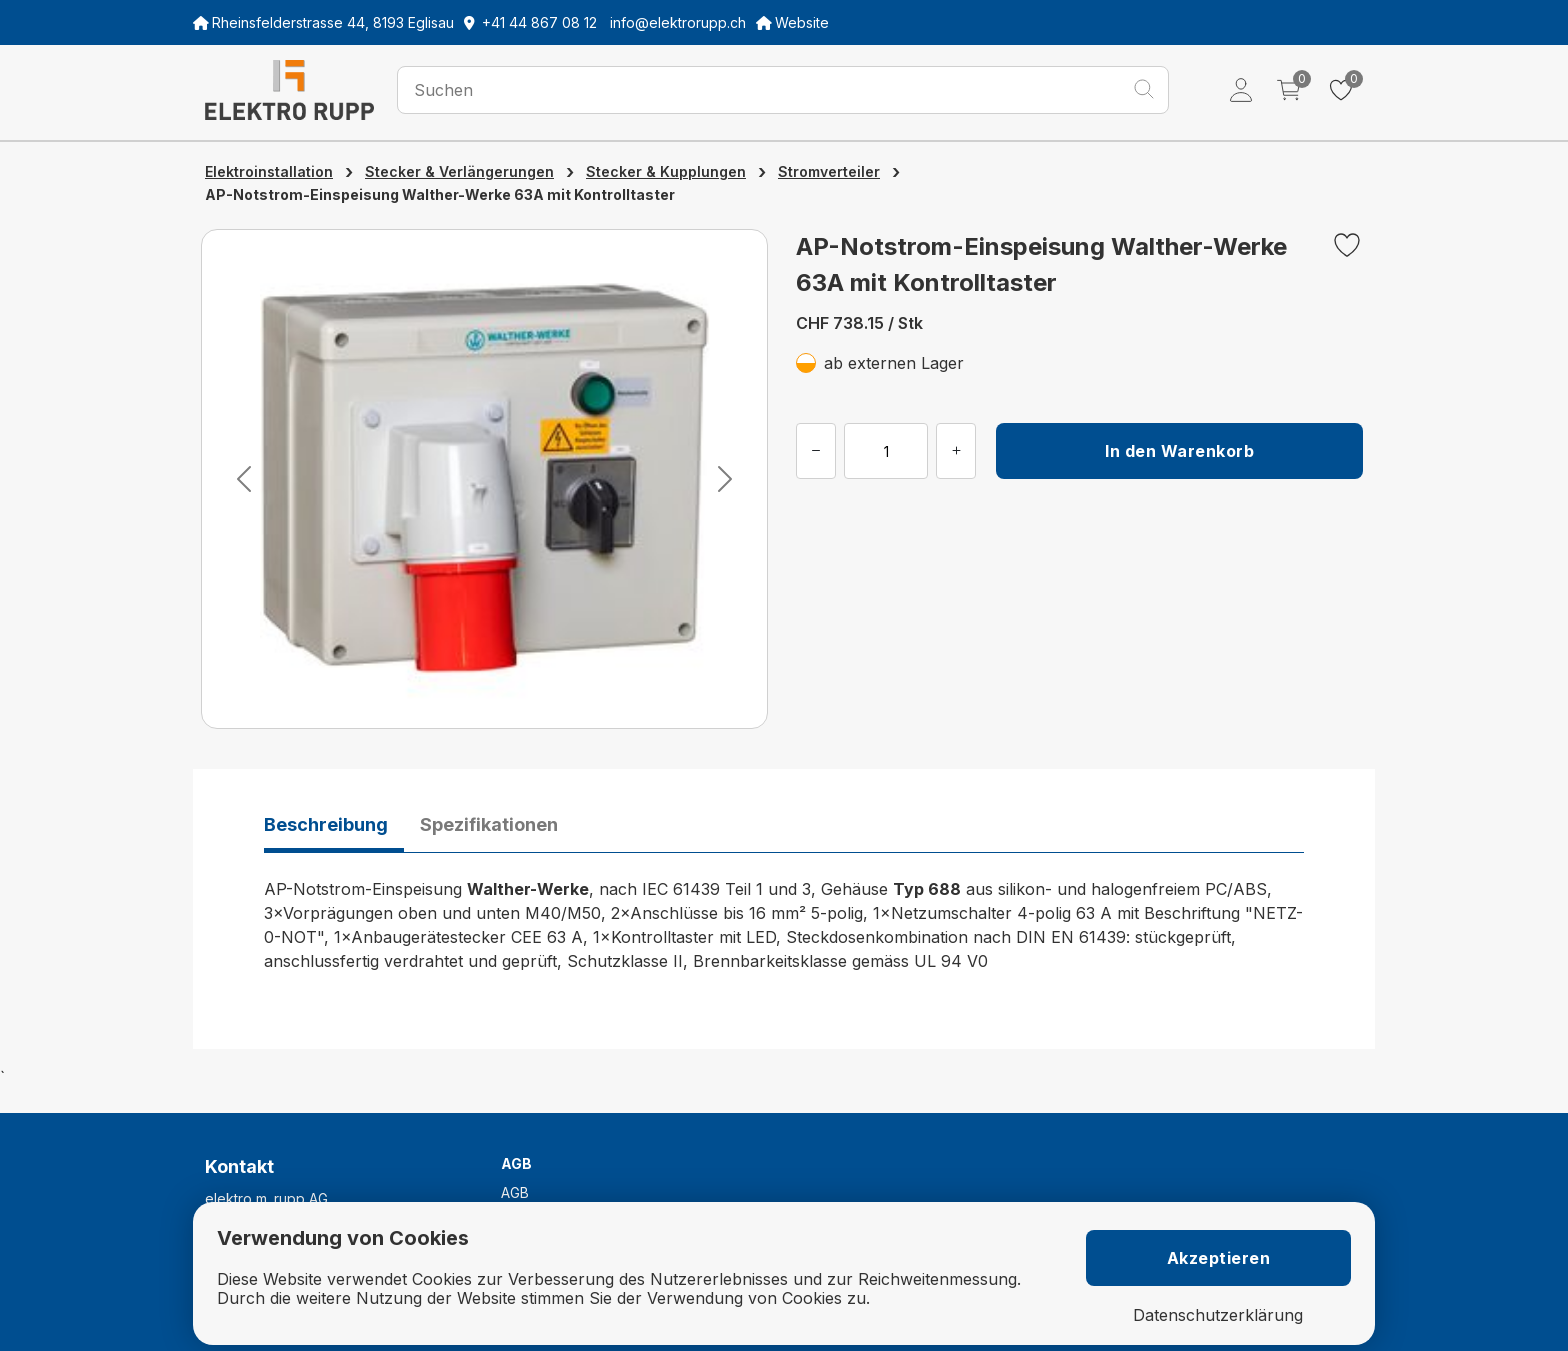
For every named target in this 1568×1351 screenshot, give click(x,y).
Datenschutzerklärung (1218, 1315)
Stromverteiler (829, 171)
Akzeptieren (1219, 1258)
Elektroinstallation (269, 171)
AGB (515, 1192)
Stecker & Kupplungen (666, 171)
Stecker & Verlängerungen (459, 171)
